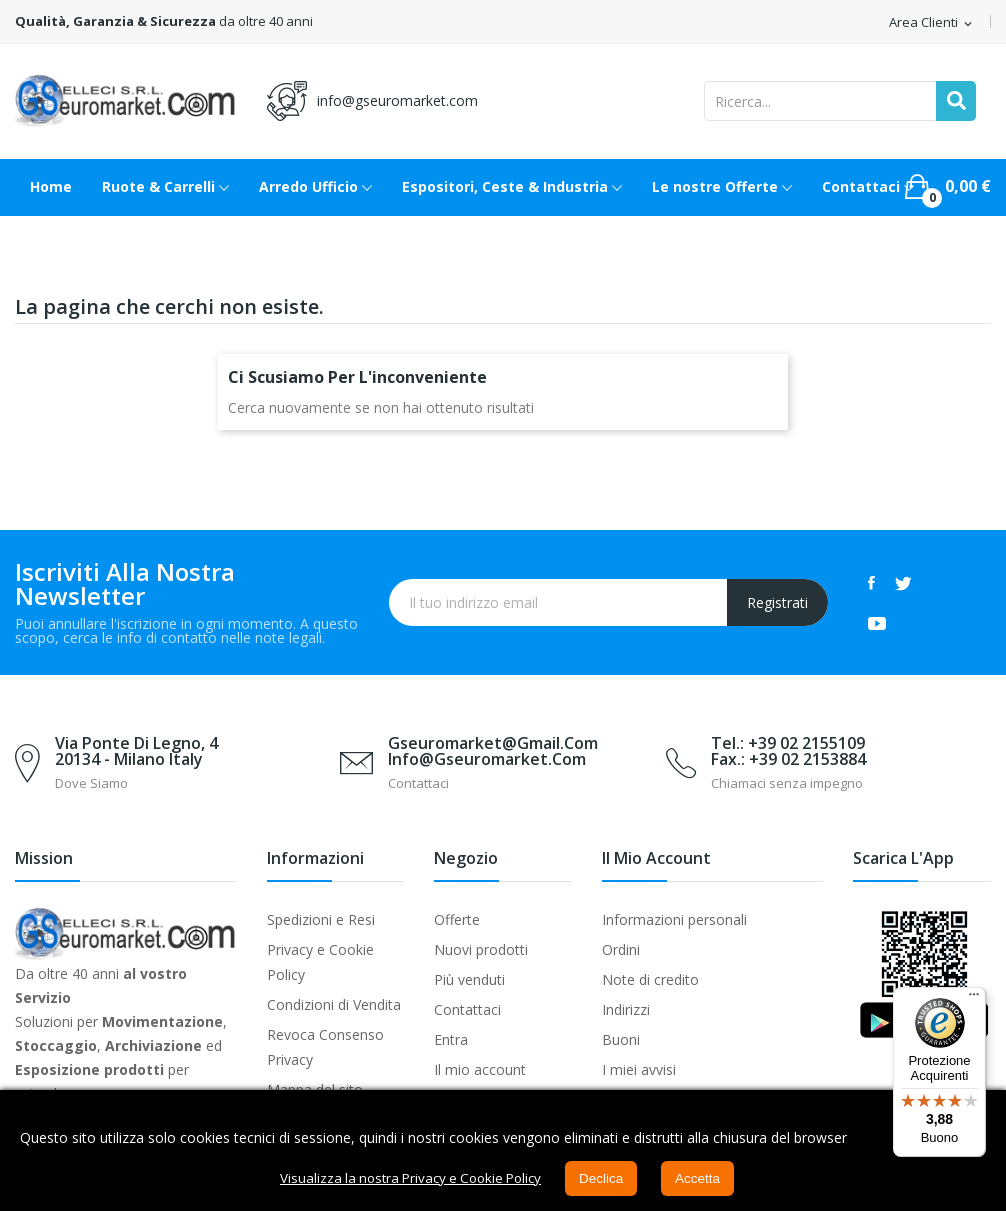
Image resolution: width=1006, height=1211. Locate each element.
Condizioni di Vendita (334, 1004)
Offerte (457, 919)
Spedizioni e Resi (321, 919)
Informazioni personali (674, 919)
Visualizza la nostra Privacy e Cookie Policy (409, 1178)
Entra (451, 1039)
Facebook (871, 583)
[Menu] (974, 999)
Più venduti (469, 979)
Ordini (621, 949)
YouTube (877, 623)
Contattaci (467, 1009)
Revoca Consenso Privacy (325, 1047)
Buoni (621, 1039)
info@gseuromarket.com (397, 100)
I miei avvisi (639, 1069)
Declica (608, 1179)
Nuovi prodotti (481, 949)
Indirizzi (626, 1009)
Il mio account (480, 1069)
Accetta (706, 1179)
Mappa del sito (315, 1089)
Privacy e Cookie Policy (320, 962)
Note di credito (650, 979)
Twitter (903, 583)
